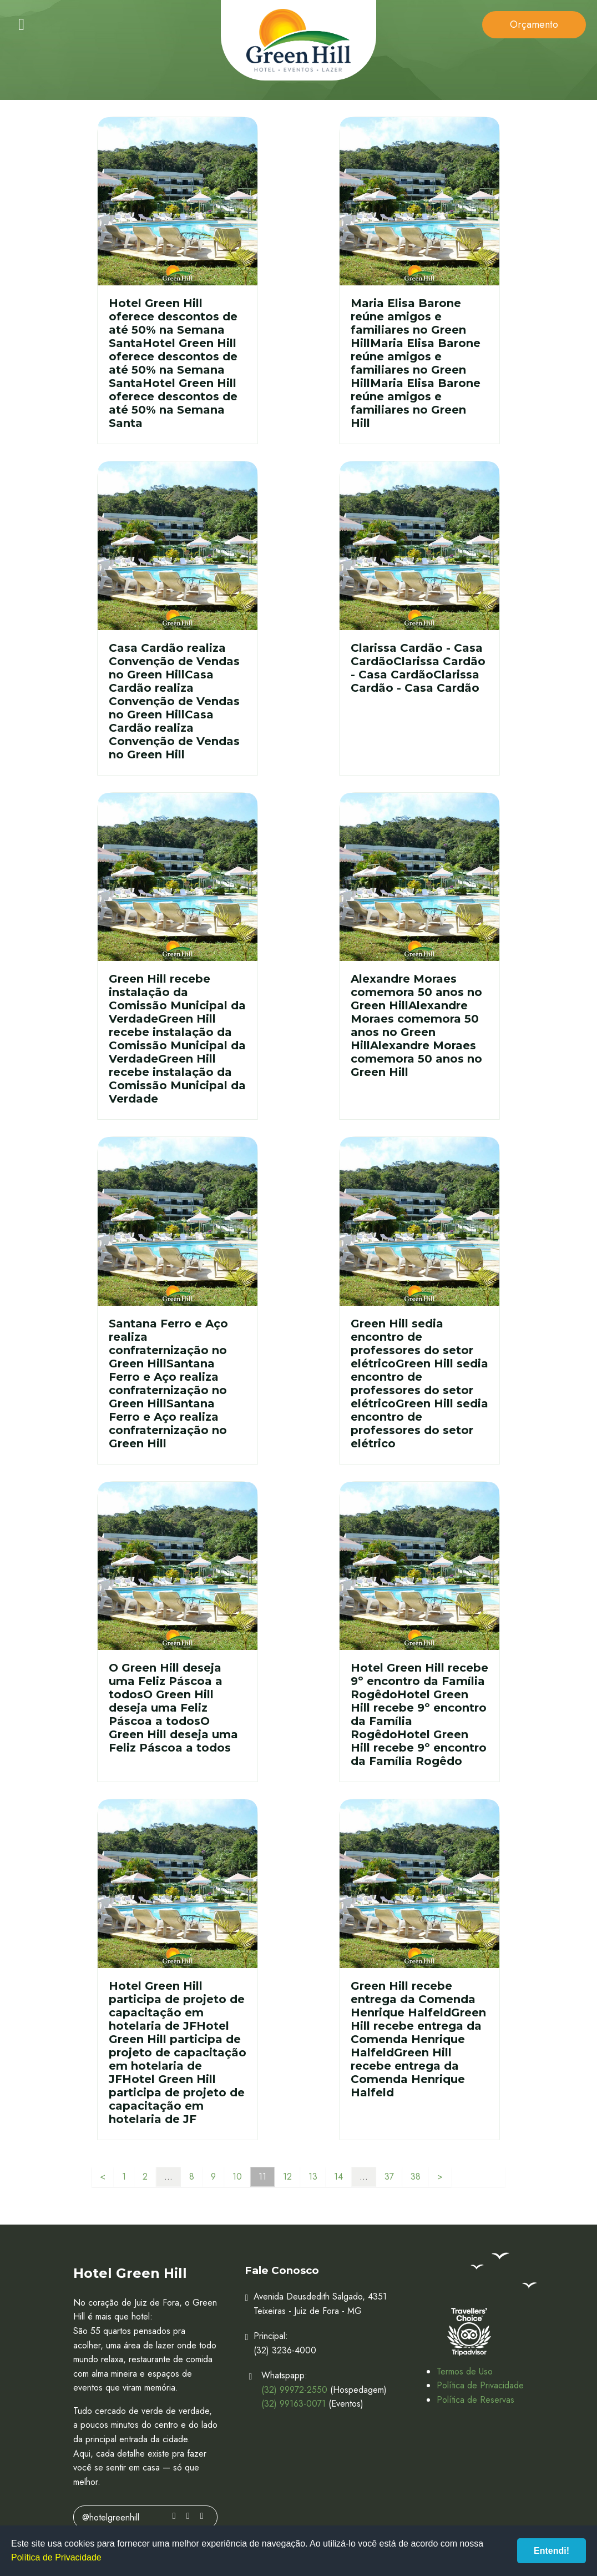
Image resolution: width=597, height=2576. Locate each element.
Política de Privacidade (480, 2385)
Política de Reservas (475, 2399)
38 (416, 2176)
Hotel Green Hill (298, 40)
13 (312, 2176)
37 (389, 2176)
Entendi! (551, 2550)
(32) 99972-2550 (294, 2389)
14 (338, 2176)
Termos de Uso (465, 2371)
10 (237, 2176)
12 (287, 2176)
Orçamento (534, 24)
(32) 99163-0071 (293, 2403)
